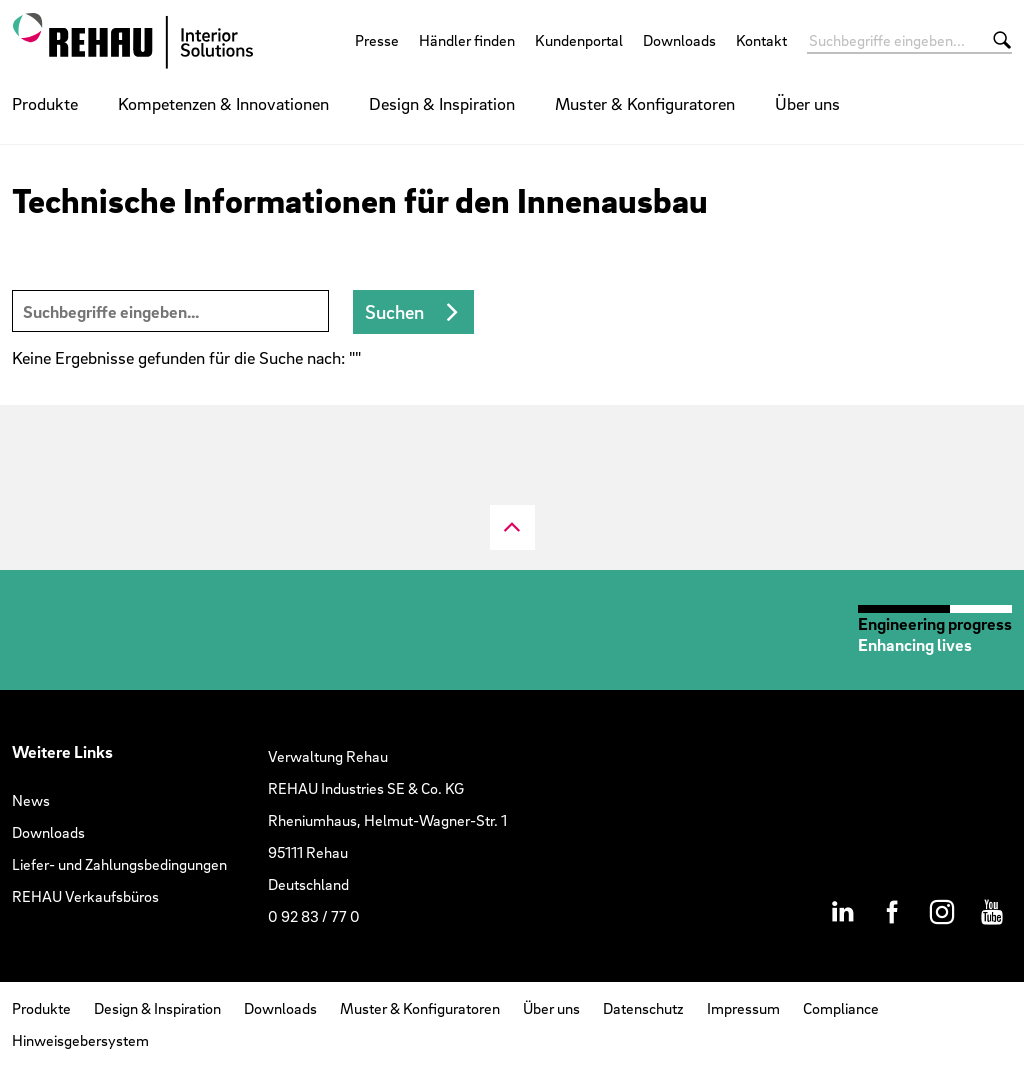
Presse (377, 40)
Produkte (45, 103)
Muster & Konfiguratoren (645, 103)
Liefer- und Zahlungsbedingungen (119, 864)
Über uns (807, 103)
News (31, 800)
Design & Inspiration (442, 103)
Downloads (679, 40)
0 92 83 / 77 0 (314, 916)
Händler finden (467, 40)
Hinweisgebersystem (80, 1040)
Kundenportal (579, 40)
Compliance (841, 1008)
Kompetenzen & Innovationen (223, 103)
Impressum (743, 1008)
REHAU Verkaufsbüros (85, 896)
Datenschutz (643, 1008)
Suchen (394, 312)
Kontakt (761, 40)
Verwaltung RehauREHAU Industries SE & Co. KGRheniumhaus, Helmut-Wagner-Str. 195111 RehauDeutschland (387, 820)
